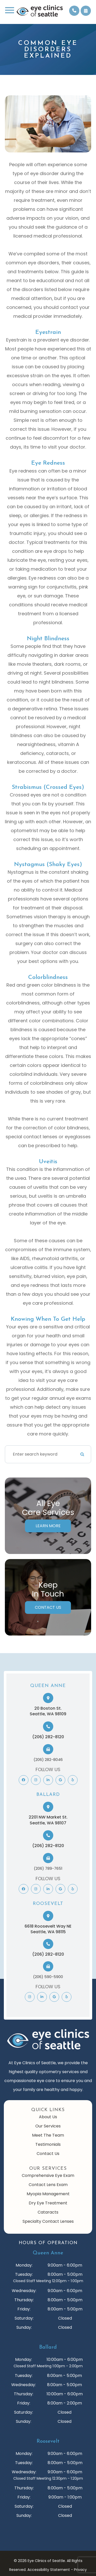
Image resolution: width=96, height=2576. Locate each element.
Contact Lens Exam (48, 2185)
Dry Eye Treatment (48, 2203)
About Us (48, 2117)
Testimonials (48, 2144)
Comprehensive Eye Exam (48, 2175)
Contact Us (48, 1607)
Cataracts (48, 2212)
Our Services (48, 2126)
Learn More (48, 1526)
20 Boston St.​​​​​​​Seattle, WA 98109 (48, 1711)
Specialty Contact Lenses (48, 2221)
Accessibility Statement (48, 2569)
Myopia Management (48, 2194)
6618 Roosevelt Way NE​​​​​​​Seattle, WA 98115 (48, 1929)
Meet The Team (48, 2135)
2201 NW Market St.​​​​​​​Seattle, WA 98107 (48, 1820)
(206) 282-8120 (48, 1737)
